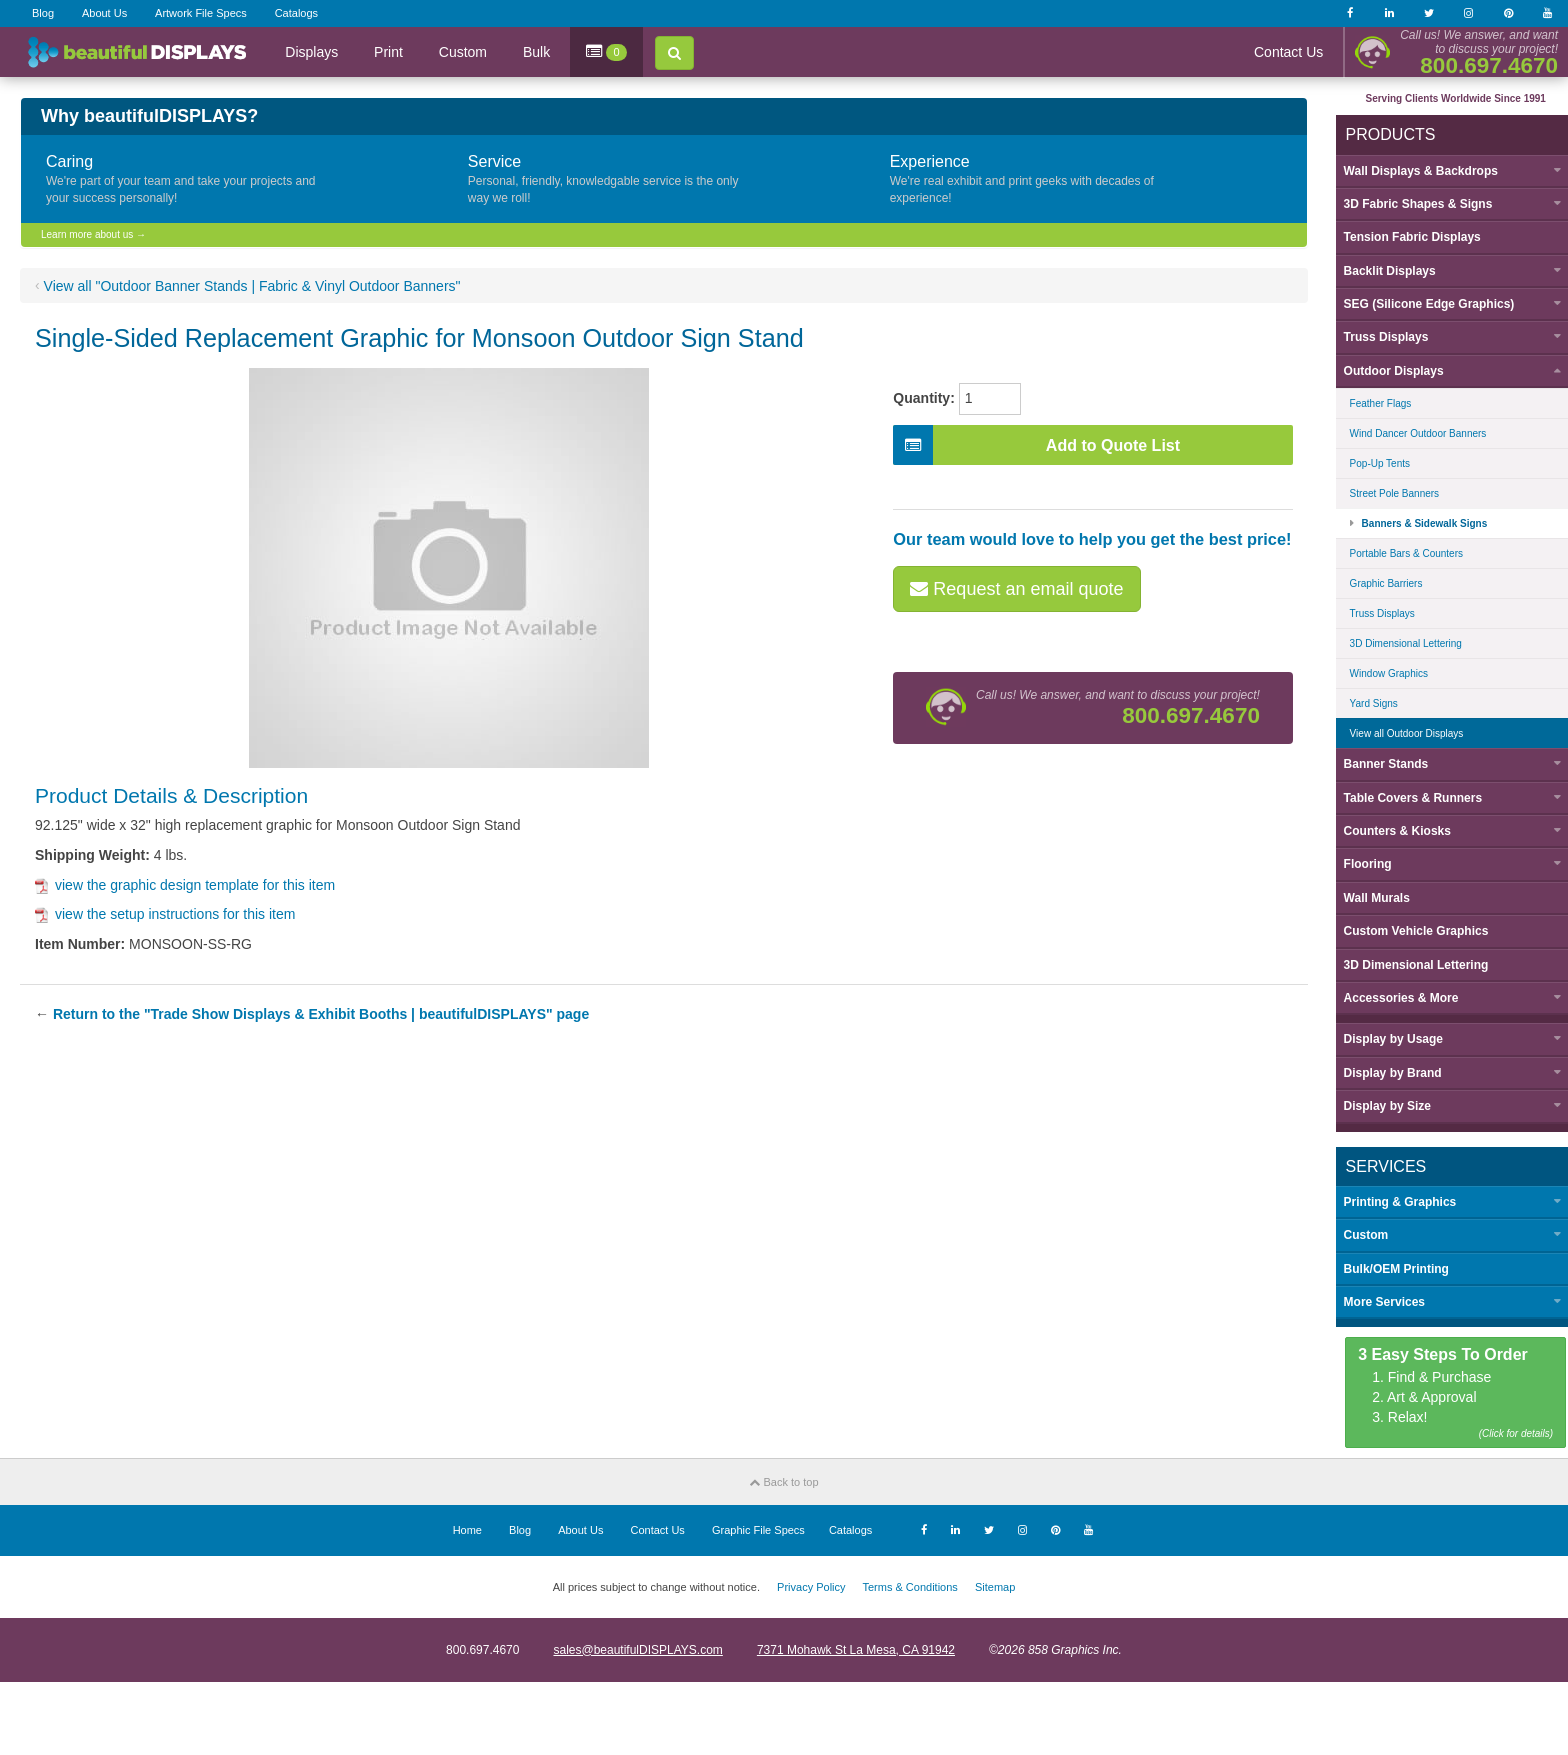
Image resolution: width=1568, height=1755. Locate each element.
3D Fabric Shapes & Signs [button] (1410, 203)
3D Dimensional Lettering (1398, 642)
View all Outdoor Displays (1399, 732)
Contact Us (1288, 52)
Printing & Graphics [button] (1392, 1200)
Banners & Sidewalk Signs (1417, 522)
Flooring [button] (1360, 863)
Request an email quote (1017, 589)
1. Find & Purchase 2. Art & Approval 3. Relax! (1448, 1392)
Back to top (783, 1480)
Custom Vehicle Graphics (1408, 930)
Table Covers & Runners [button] (1405, 796)
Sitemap (995, 1585)
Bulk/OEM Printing (1388, 1267)
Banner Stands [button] (1378, 763)
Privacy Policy (811, 1585)
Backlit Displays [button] (1382, 269)
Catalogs (296, 13)
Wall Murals (1369, 896)
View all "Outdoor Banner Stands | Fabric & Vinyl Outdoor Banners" (252, 286)
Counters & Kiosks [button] (1389, 830)
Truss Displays (1374, 612)
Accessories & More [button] (1393, 997)
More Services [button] (1376, 1301)
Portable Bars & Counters (1398, 552)
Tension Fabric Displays (1404, 236)
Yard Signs (1366, 702)
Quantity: (924, 398)
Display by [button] (1385, 1038)
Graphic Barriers (1378, 582)
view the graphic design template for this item (185, 885)
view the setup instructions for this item (165, 914)
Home (467, 1528)
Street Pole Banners (1387, 492)
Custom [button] (1358, 1234)
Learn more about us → (93, 234)
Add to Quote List (1037, 445)
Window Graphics (1381, 672)
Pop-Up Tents (1372, 462)
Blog (43, 13)
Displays (311, 52)
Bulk (536, 52)
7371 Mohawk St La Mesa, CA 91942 (856, 1648)
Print (388, 52)
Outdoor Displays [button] (1386, 370)
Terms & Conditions (909, 1585)
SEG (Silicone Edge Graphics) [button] (1421, 303)
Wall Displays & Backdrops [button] (1413, 169)
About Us (104, 13)
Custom (463, 52)
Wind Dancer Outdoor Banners (1410, 432)
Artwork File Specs (201, 13)
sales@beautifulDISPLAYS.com (637, 1648)
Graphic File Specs (758, 1528)
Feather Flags (1373, 402)
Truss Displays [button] (1378, 336)
